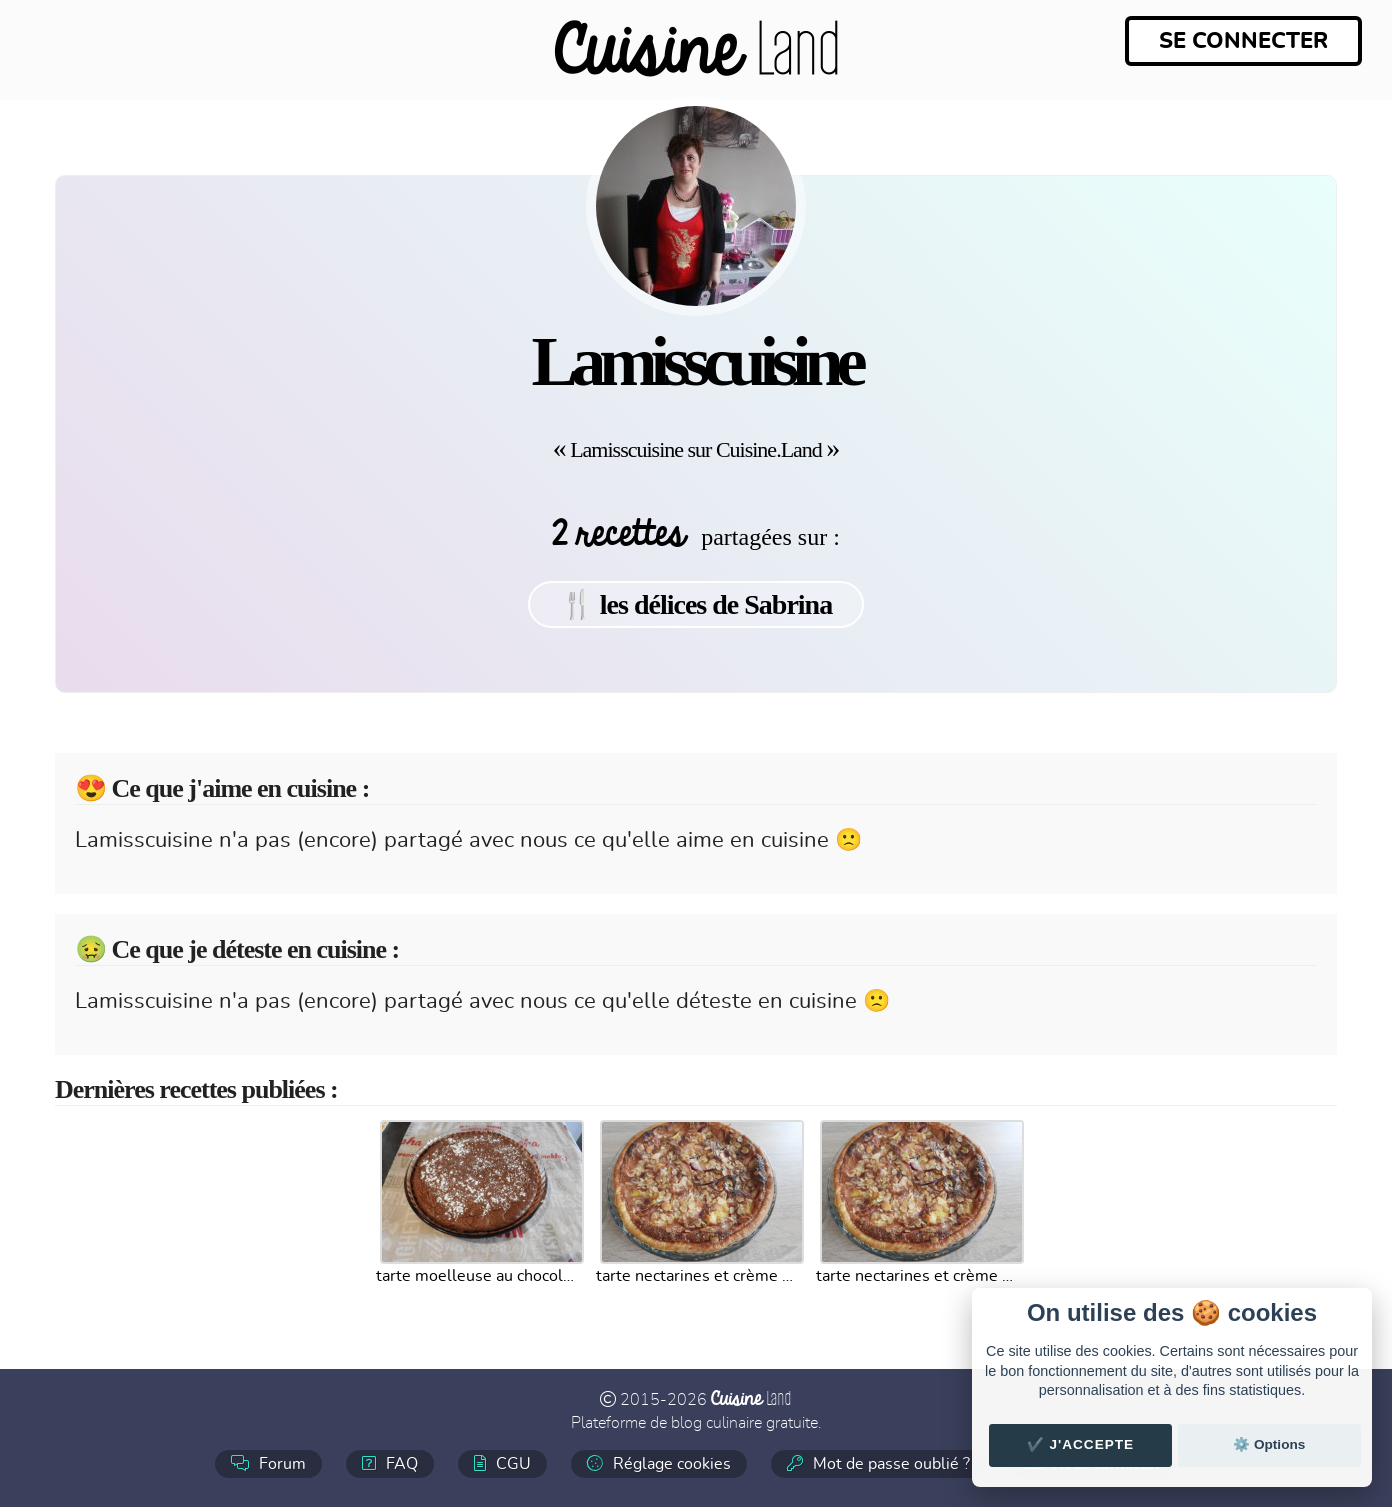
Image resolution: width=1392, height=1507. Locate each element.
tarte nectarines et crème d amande (696, 1276)
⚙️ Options (1269, 1444)
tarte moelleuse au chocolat (476, 1276)
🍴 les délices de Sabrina (696, 604)
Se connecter (1243, 41)
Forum (268, 1463)
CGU (502, 1463)
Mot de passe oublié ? (878, 1463)
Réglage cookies (659, 1463)
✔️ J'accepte (1081, 1444)
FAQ (390, 1463)
